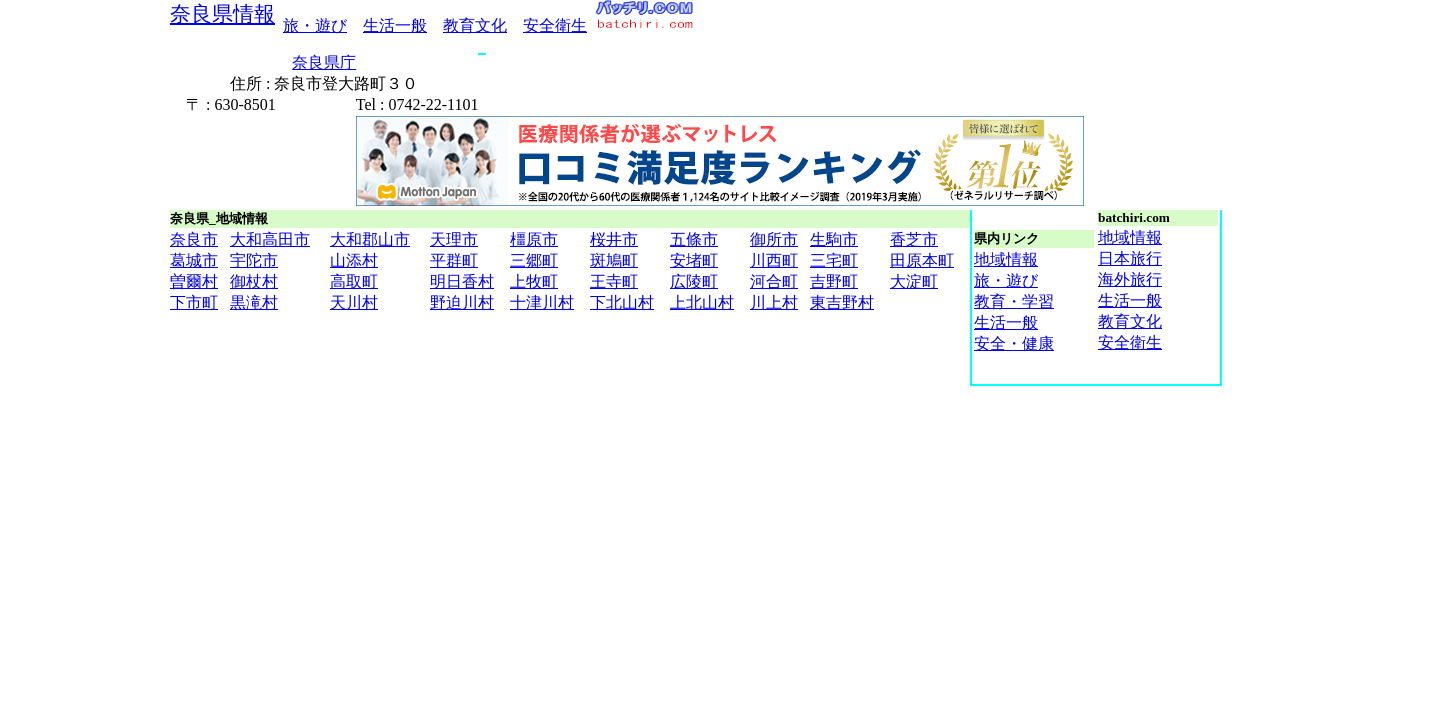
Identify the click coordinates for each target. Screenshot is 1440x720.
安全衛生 (555, 25)
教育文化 (475, 25)
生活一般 (395, 25)
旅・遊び (315, 25)
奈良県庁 (324, 62)
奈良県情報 (222, 13)
